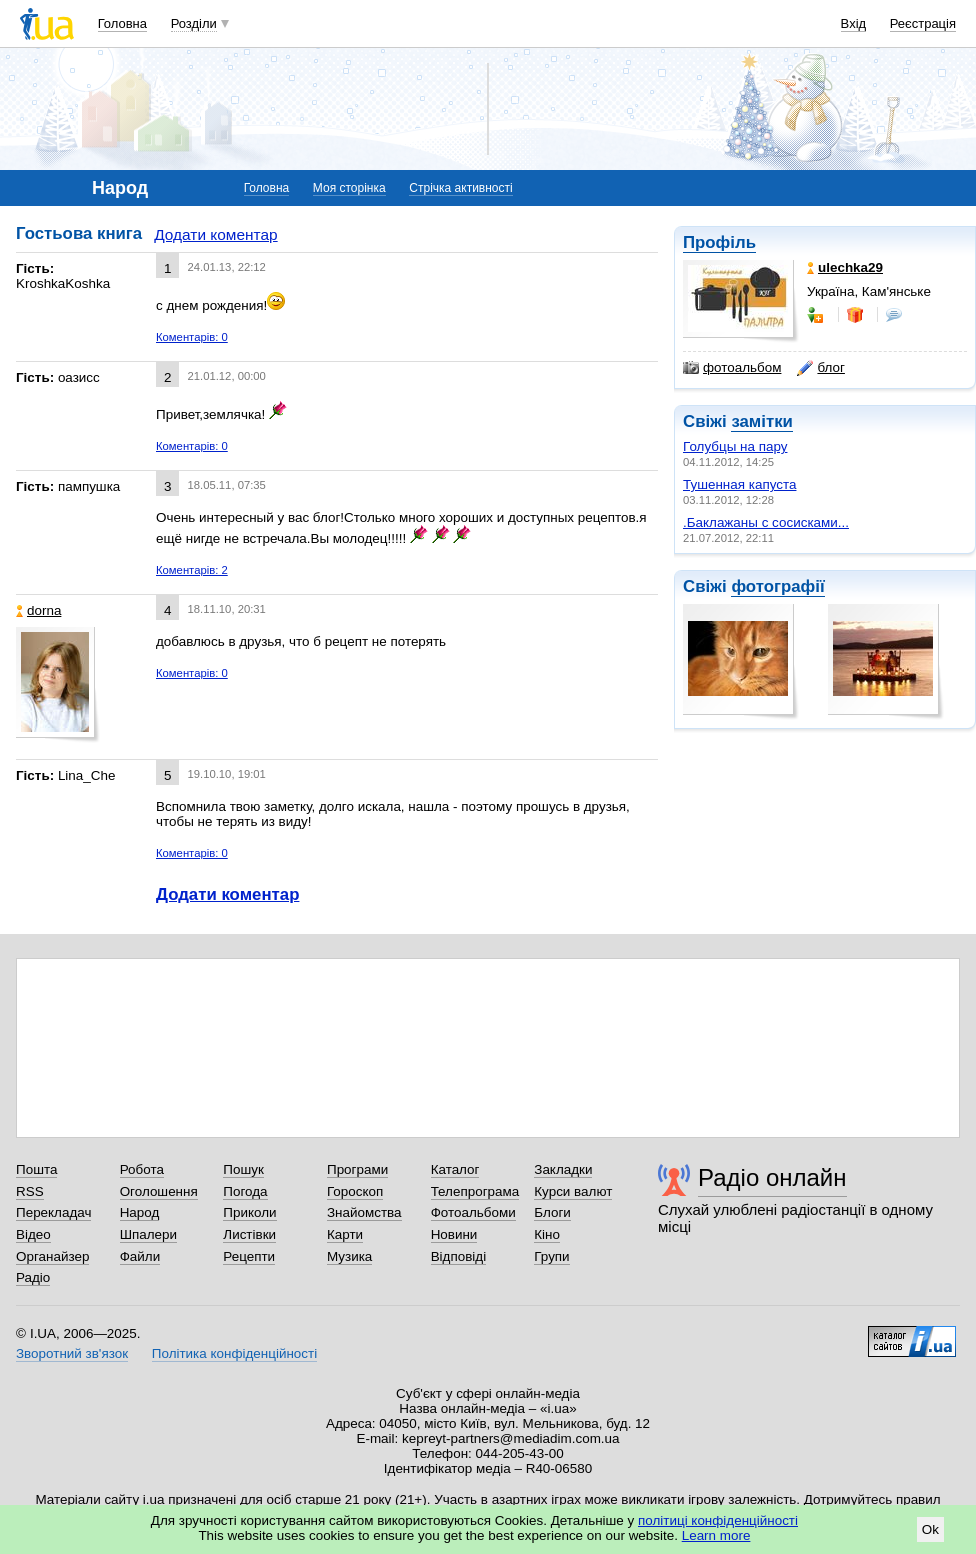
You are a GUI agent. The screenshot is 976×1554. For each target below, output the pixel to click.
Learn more (716, 1535)
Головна (122, 23)
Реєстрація (923, 23)
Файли (140, 1256)
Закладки (563, 1169)
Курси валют (573, 1191)
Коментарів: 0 (192, 337)
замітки (762, 421)
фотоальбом (732, 368)
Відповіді (459, 1256)
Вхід (854, 23)
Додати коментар (215, 234)
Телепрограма (475, 1191)
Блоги (552, 1212)
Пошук (243, 1169)
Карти (345, 1234)
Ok (930, 1529)
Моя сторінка (349, 188)
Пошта (36, 1169)
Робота (142, 1169)
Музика (349, 1256)
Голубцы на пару (735, 446)
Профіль (719, 242)
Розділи (194, 23)
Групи (551, 1256)
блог (820, 368)
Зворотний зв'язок (72, 1353)
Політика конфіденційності (234, 1353)
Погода (245, 1191)
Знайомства (364, 1212)
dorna (38, 610)
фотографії (777, 586)
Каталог (455, 1169)
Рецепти (249, 1256)
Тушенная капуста (739, 484)
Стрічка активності (460, 188)
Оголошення (159, 1191)
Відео (33, 1234)
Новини (454, 1234)
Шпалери (148, 1234)
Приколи (249, 1212)
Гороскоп (355, 1191)
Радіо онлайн (772, 1177)
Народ (140, 1212)
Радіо (33, 1277)
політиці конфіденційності (718, 1520)
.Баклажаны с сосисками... (766, 522)
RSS (30, 1191)
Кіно (547, 1234)
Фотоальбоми (473, 1212)
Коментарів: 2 (192, 570)
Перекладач (53, 1212)
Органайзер (52, 1256)
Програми (357, 1169)
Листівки (249, 1234)
